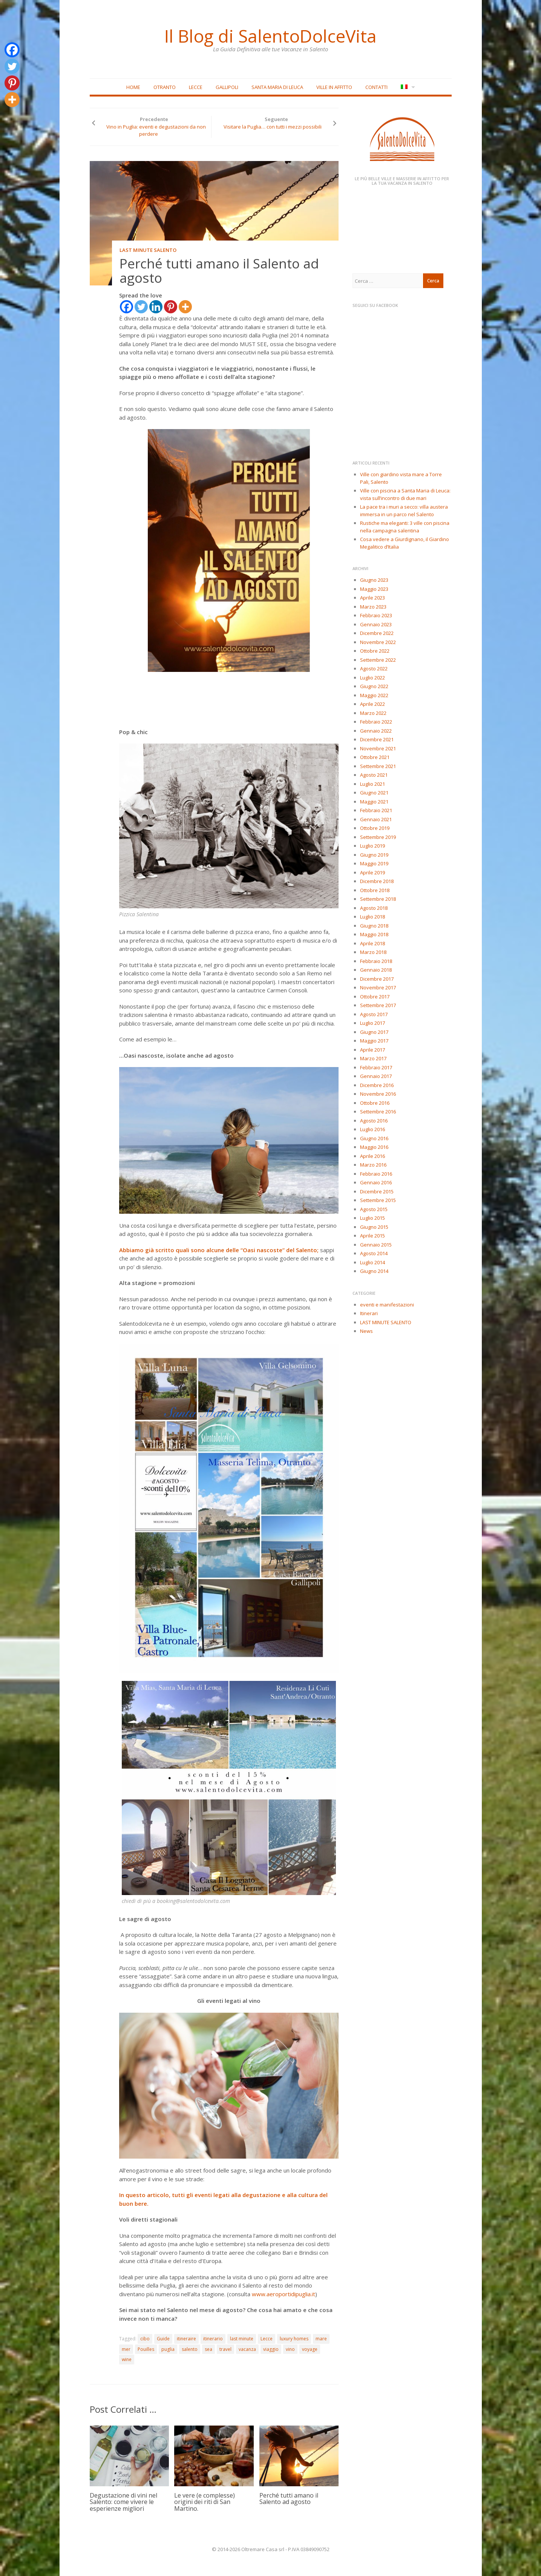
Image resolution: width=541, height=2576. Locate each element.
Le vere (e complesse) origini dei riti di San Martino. (204, 2502)
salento (190, 2349)
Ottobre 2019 (374, 828)
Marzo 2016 (373, 1164)
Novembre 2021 (378, 748)
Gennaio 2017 (376, 1076)
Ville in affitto (334, 87)
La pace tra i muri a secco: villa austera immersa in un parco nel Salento (404, 510)
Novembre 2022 (378, 642)
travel (225, 2349)
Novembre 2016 (378, 1093)
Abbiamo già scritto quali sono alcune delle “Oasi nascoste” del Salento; (219, 1250)
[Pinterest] (170, 307)
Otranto (164, 87)
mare (321, 2339)
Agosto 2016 (374, 1120)
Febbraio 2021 (376, 810)
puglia (168, 2349)
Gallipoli (227, 87)
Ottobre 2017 (374, 996)
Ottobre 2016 (374, 1102)
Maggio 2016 (374, 1147)
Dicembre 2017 (377, 978)
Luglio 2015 (372, 1217)
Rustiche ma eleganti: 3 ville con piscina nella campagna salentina (404, 527)
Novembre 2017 (378, 987)
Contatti (376, 87)
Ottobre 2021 (374, 757)
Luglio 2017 (372, 1023)
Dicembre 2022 (377, 633)
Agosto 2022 (374, 668)
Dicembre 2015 (377, 1191)
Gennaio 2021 (376, 819)
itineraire (186, 2339)
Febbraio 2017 (376, 1067)
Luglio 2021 (372, 783)
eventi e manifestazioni (387, 1304)
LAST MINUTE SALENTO (148, 250)
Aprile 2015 (372, 1235)
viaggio (271, 2349)
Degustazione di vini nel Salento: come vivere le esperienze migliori (123, 2502)
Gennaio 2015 (376, 1244)
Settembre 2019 (378, 837)
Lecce (195, 87)
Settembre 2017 (378, 1005)
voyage (309, 2349)
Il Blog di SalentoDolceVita (270, 36)
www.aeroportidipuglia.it (283, 2294)
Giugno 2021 (374, 792)
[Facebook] (126, 307)
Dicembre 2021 (377, 739)
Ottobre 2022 (374, 650)
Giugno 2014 (374, 1271)
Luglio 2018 (372, 916)
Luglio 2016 (372, 1129)
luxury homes (294, 2339)
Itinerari (369, 1313)
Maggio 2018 (374, 934)
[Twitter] (141, 307)
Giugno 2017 (374, 1032)
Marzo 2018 (373, 952)
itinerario (213, 2339)
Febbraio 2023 (376, 615)
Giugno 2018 (374, 925)
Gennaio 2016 (376, 1182)
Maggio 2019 (374, 863)
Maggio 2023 (374, 589)
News (366, 1331)
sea (208, 2349)
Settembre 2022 (378, 659)
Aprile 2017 (372, 1049)
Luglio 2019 (372, 845)
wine (127, 2360)
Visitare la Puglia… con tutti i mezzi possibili (273, 126)
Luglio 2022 (372, 677)
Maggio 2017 (374, 1040)
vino (290, 2349)
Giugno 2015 (374, 1227)
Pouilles (146, 2349)
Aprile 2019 (372, 872)
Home (133, 87)
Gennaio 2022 (376, 730)
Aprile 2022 (372, 704)
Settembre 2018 (378, 898)
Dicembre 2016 (377, 1085)
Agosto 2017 (374, 1014)
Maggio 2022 (374, 695)
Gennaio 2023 (376, 624)
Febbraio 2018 (376, 961)
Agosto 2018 (374, 908)
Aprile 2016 (372, 1156)
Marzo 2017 (373, 1058)
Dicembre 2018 (377, 881)
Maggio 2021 (374, 801)
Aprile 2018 (372, 943)
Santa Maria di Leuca (277, 87)
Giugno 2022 (374, 686)
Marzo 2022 (373, 713)
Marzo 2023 (373, 606)
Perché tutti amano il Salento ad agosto (288, 2498)
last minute (241, 2339)
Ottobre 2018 (374, 890)
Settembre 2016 (378, 1111)
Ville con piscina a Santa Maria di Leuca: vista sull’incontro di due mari (405, 494)
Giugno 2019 (374, 854)
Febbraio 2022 (376, 721)
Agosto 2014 (374, 1253)
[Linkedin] (155, 307)
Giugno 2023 (374, 580)
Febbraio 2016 (376, 1173)
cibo (145, 2339)
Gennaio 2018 (376, 969)
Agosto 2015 (374, 1209)
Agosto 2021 (374, 774)
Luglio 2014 (372, 1262)
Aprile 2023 (372, 597)
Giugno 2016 (374, 1138)
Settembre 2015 (378, 1200)
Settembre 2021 (378, 766)
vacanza (247, 2349)
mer (126, 2349)
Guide (163, 2339)
